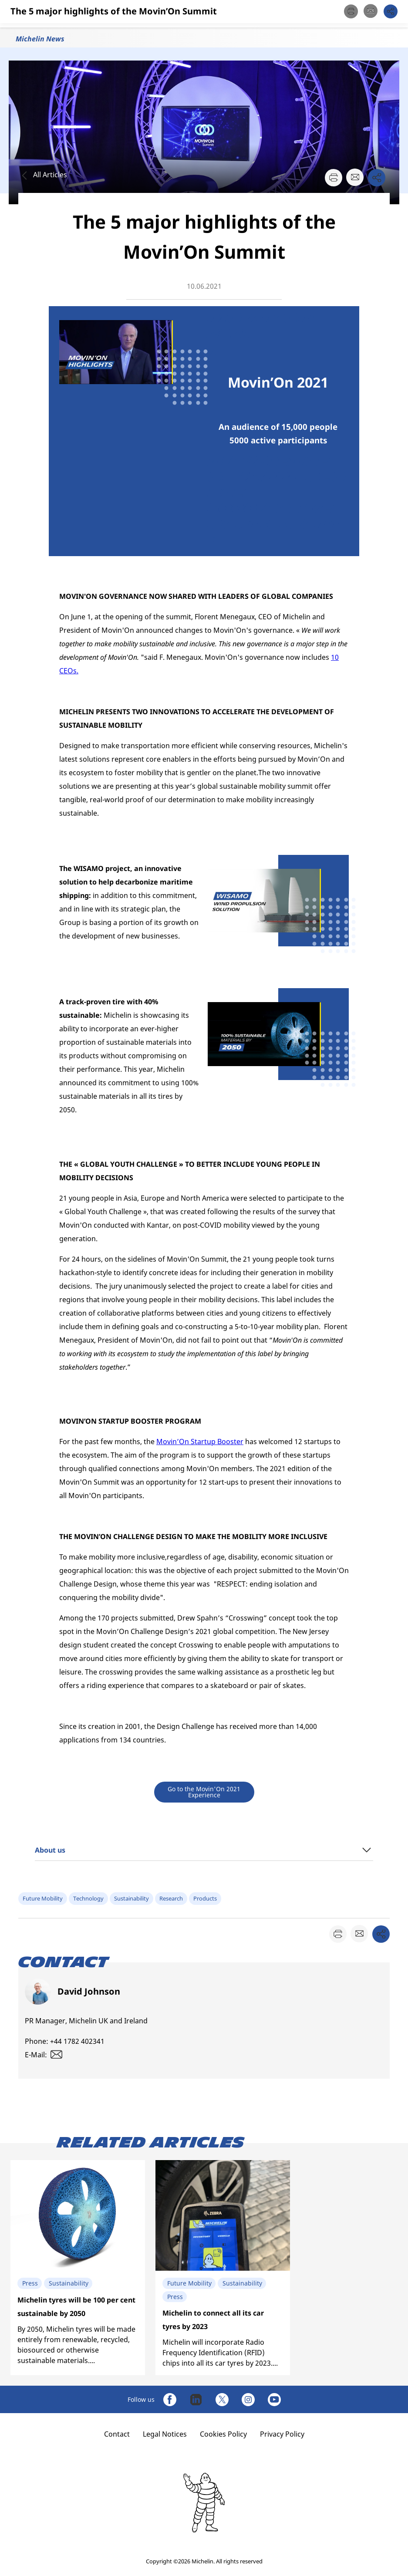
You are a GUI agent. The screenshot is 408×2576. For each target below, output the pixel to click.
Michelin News (40, 39)
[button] (392, 13)
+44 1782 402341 (77, 2041)
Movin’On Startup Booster (199, 1441)
